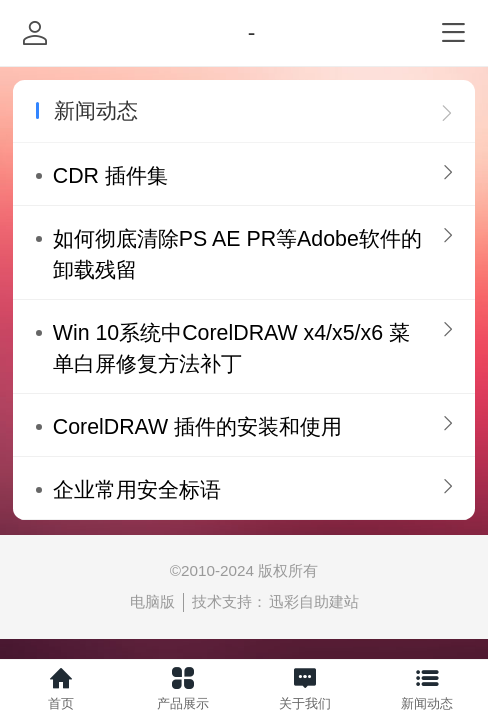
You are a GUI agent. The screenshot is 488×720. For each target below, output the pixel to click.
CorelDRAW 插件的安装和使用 (197, 427)
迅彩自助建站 (314, 601)
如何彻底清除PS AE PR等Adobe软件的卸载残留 (237, 254)
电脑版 (152, 601)
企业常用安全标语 (137, 490)
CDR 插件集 (110, 176)
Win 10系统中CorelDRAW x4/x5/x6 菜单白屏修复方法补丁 (231, 348)
